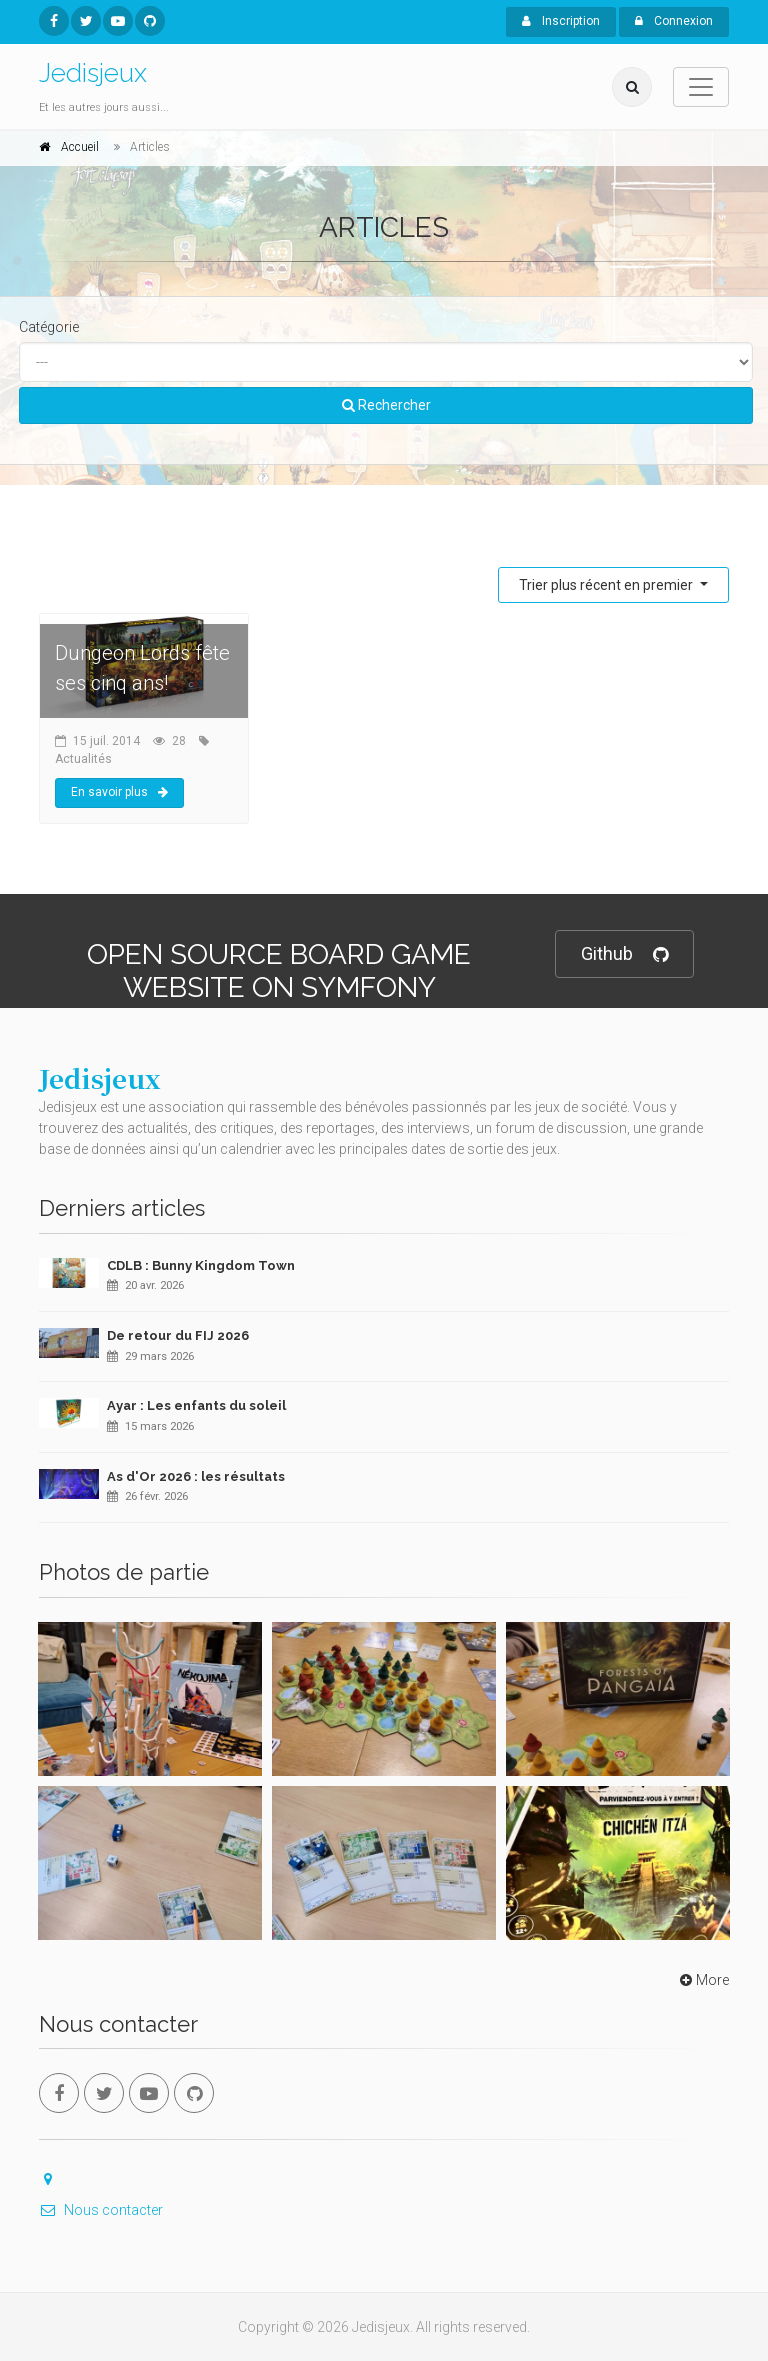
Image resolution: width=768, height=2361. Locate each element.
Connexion (674, 21)
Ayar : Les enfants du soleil (196, 1405)
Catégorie (49, 327)
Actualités (83, 759)
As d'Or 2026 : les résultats (196, 1476)
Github (624, 954)
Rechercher (386, 405)
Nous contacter (101, 2210)
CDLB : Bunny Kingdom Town (201, 1265)
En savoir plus (119, 792)
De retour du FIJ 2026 (178, 1335)
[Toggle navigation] (701, 87)
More (702, 1980)
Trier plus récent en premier (607, 585)
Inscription (561, 21)
